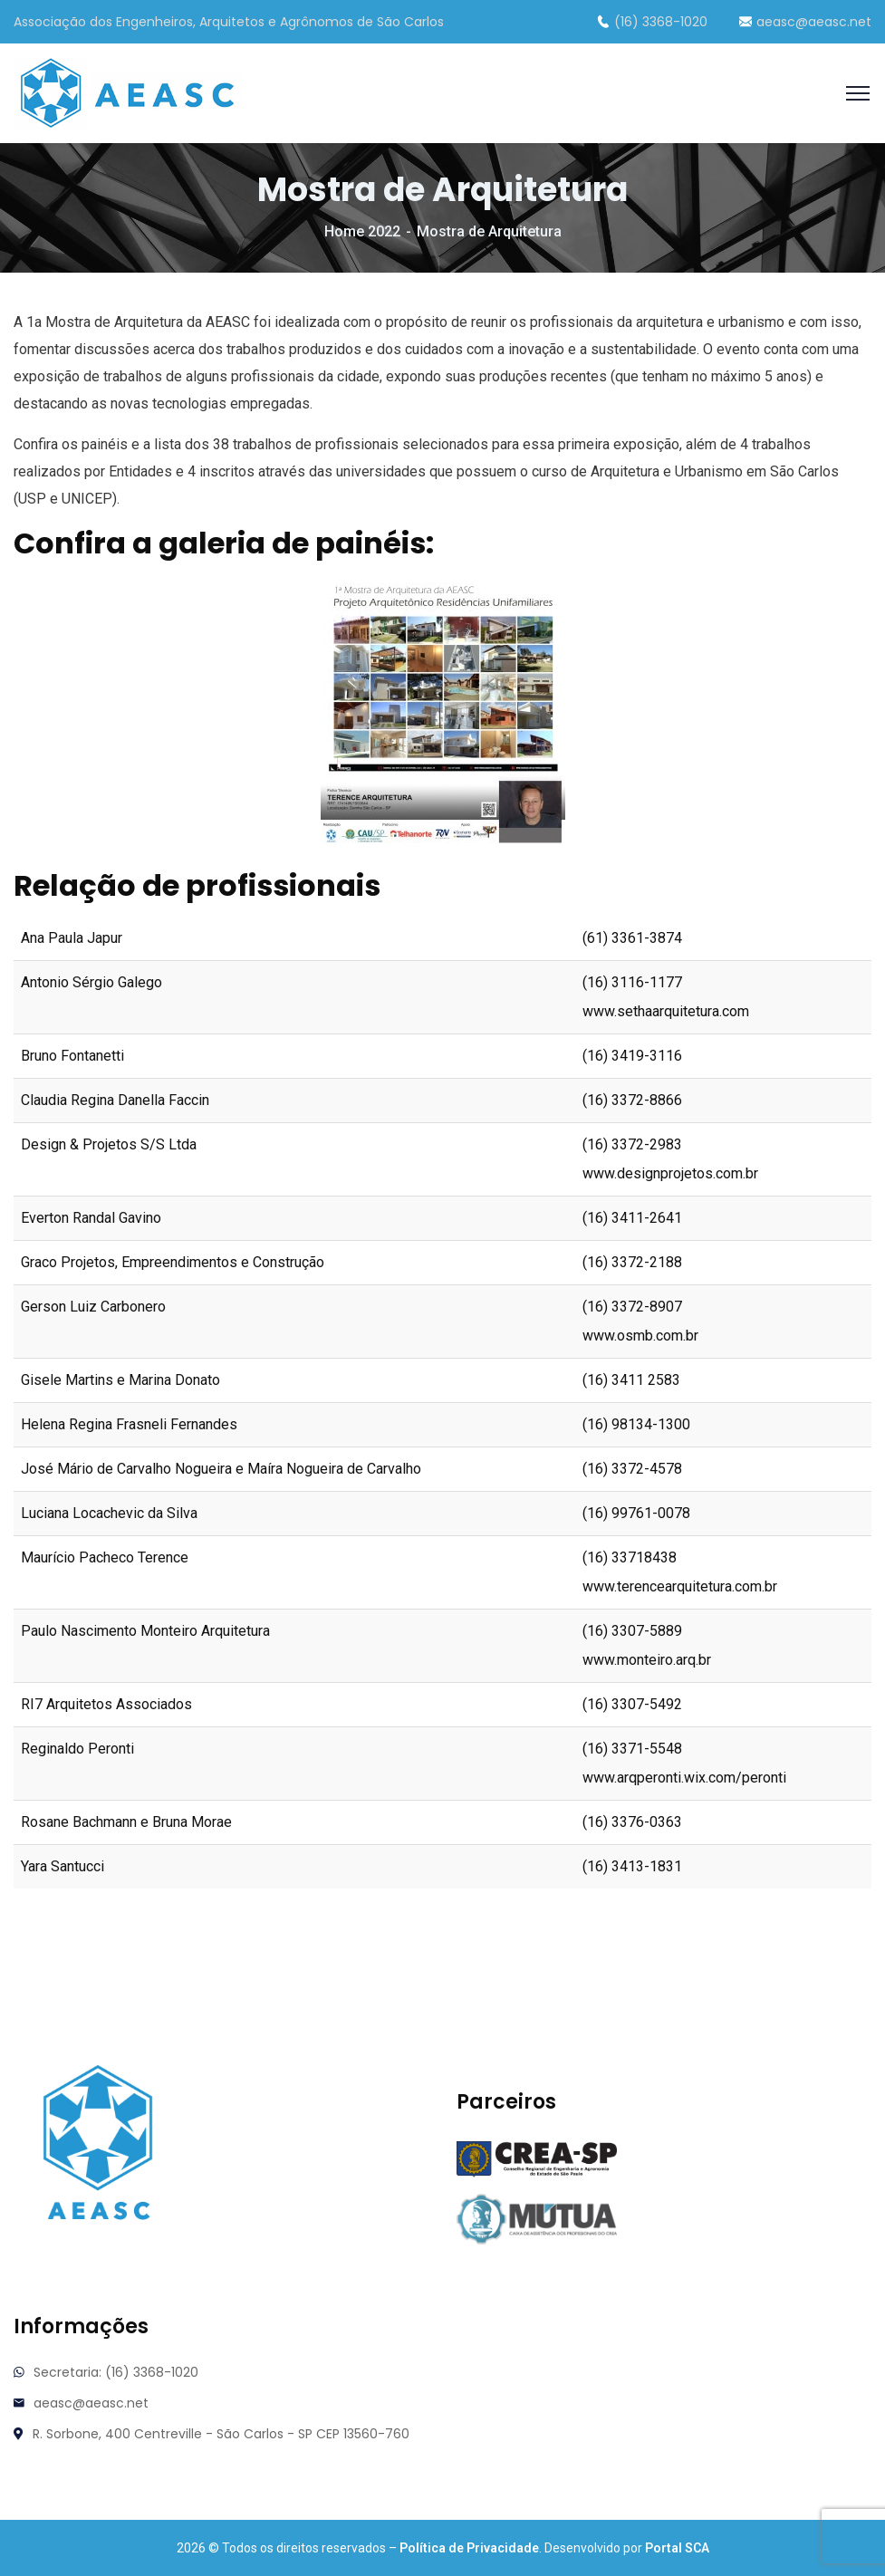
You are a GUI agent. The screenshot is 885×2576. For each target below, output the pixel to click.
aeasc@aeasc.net (805, 22)
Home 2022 (362, 231)
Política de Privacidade (469, 2548)
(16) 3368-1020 (652, 22)
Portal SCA (677, 2548)
